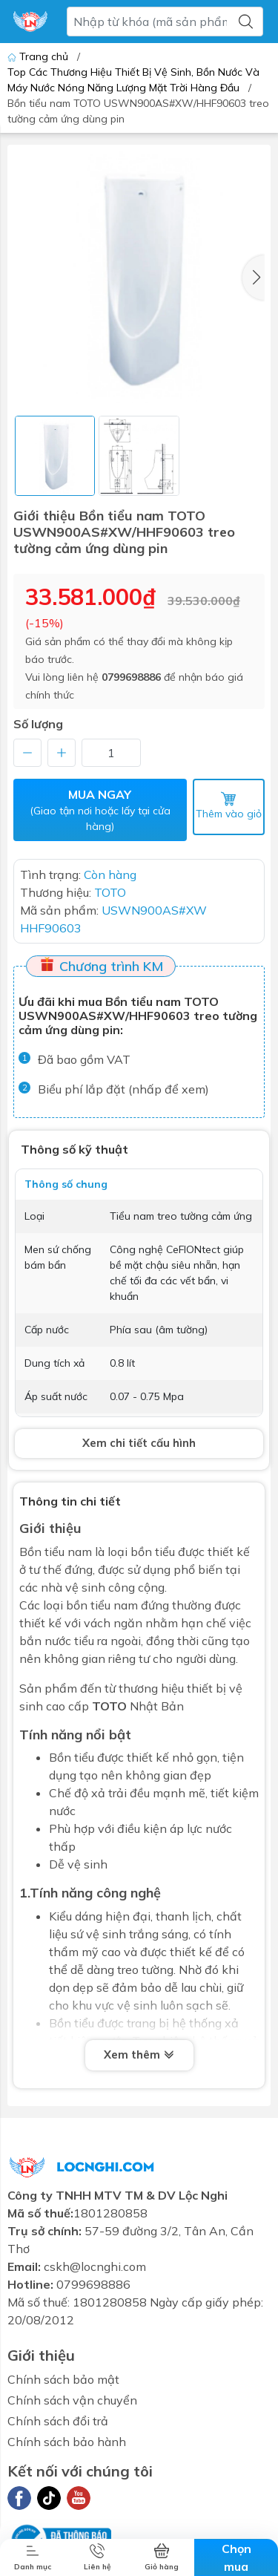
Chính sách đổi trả (57, 2420)
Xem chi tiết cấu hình (139, 1443)
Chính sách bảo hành (66, 2441)
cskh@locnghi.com (95, 2266)
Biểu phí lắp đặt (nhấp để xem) (123, 1089)
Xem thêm (139, 2055)
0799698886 (131, 677)
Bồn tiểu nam (55, 1551)
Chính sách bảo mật (63, 2379)
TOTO (109, 1706)
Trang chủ (39, 56)
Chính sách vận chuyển (72, 2400)
